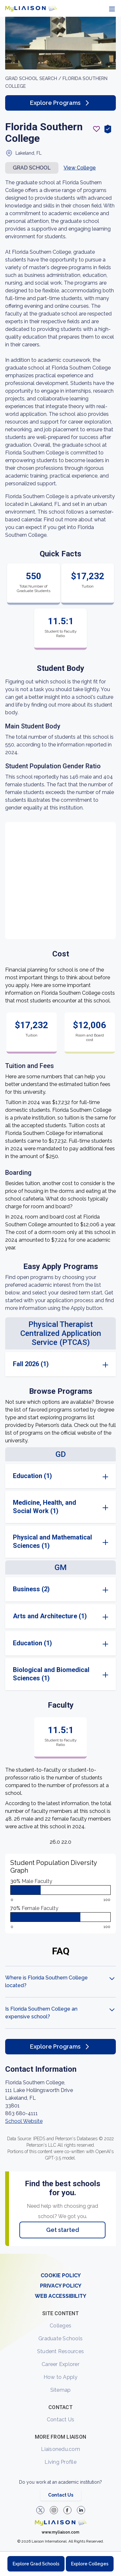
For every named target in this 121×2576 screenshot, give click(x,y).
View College (80, 168)
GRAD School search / (34, 78)
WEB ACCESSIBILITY (60, 2296)
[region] (60, 1135)
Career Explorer (60, 2364)
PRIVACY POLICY (60, 2286)
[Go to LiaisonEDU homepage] (31, 8)
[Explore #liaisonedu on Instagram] (54, 2510)
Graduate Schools (60, 2338)
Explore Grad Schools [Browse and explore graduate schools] (36, 2563)
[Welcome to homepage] (60, 2522)
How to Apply (61, 2377)
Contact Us (61, 2419)
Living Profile (60, 2462)
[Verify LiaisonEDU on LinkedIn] (81, 2510)
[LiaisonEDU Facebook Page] (67, 2510)
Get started (62, 2229)
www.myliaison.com (60, 2532)
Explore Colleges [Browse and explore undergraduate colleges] (89, 2563)
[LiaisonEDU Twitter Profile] (40, 2510)
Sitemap (60, 2390)
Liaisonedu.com (60, 2449)
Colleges (60, 2326)
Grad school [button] (32, 168)
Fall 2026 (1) (31, 1364)
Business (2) (31, 1589)
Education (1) (32, 1476)
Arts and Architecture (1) (50, 1616)
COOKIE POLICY (61, 2275)
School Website (24, 2121)
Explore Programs (60, 103)
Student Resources (60, 2351)
